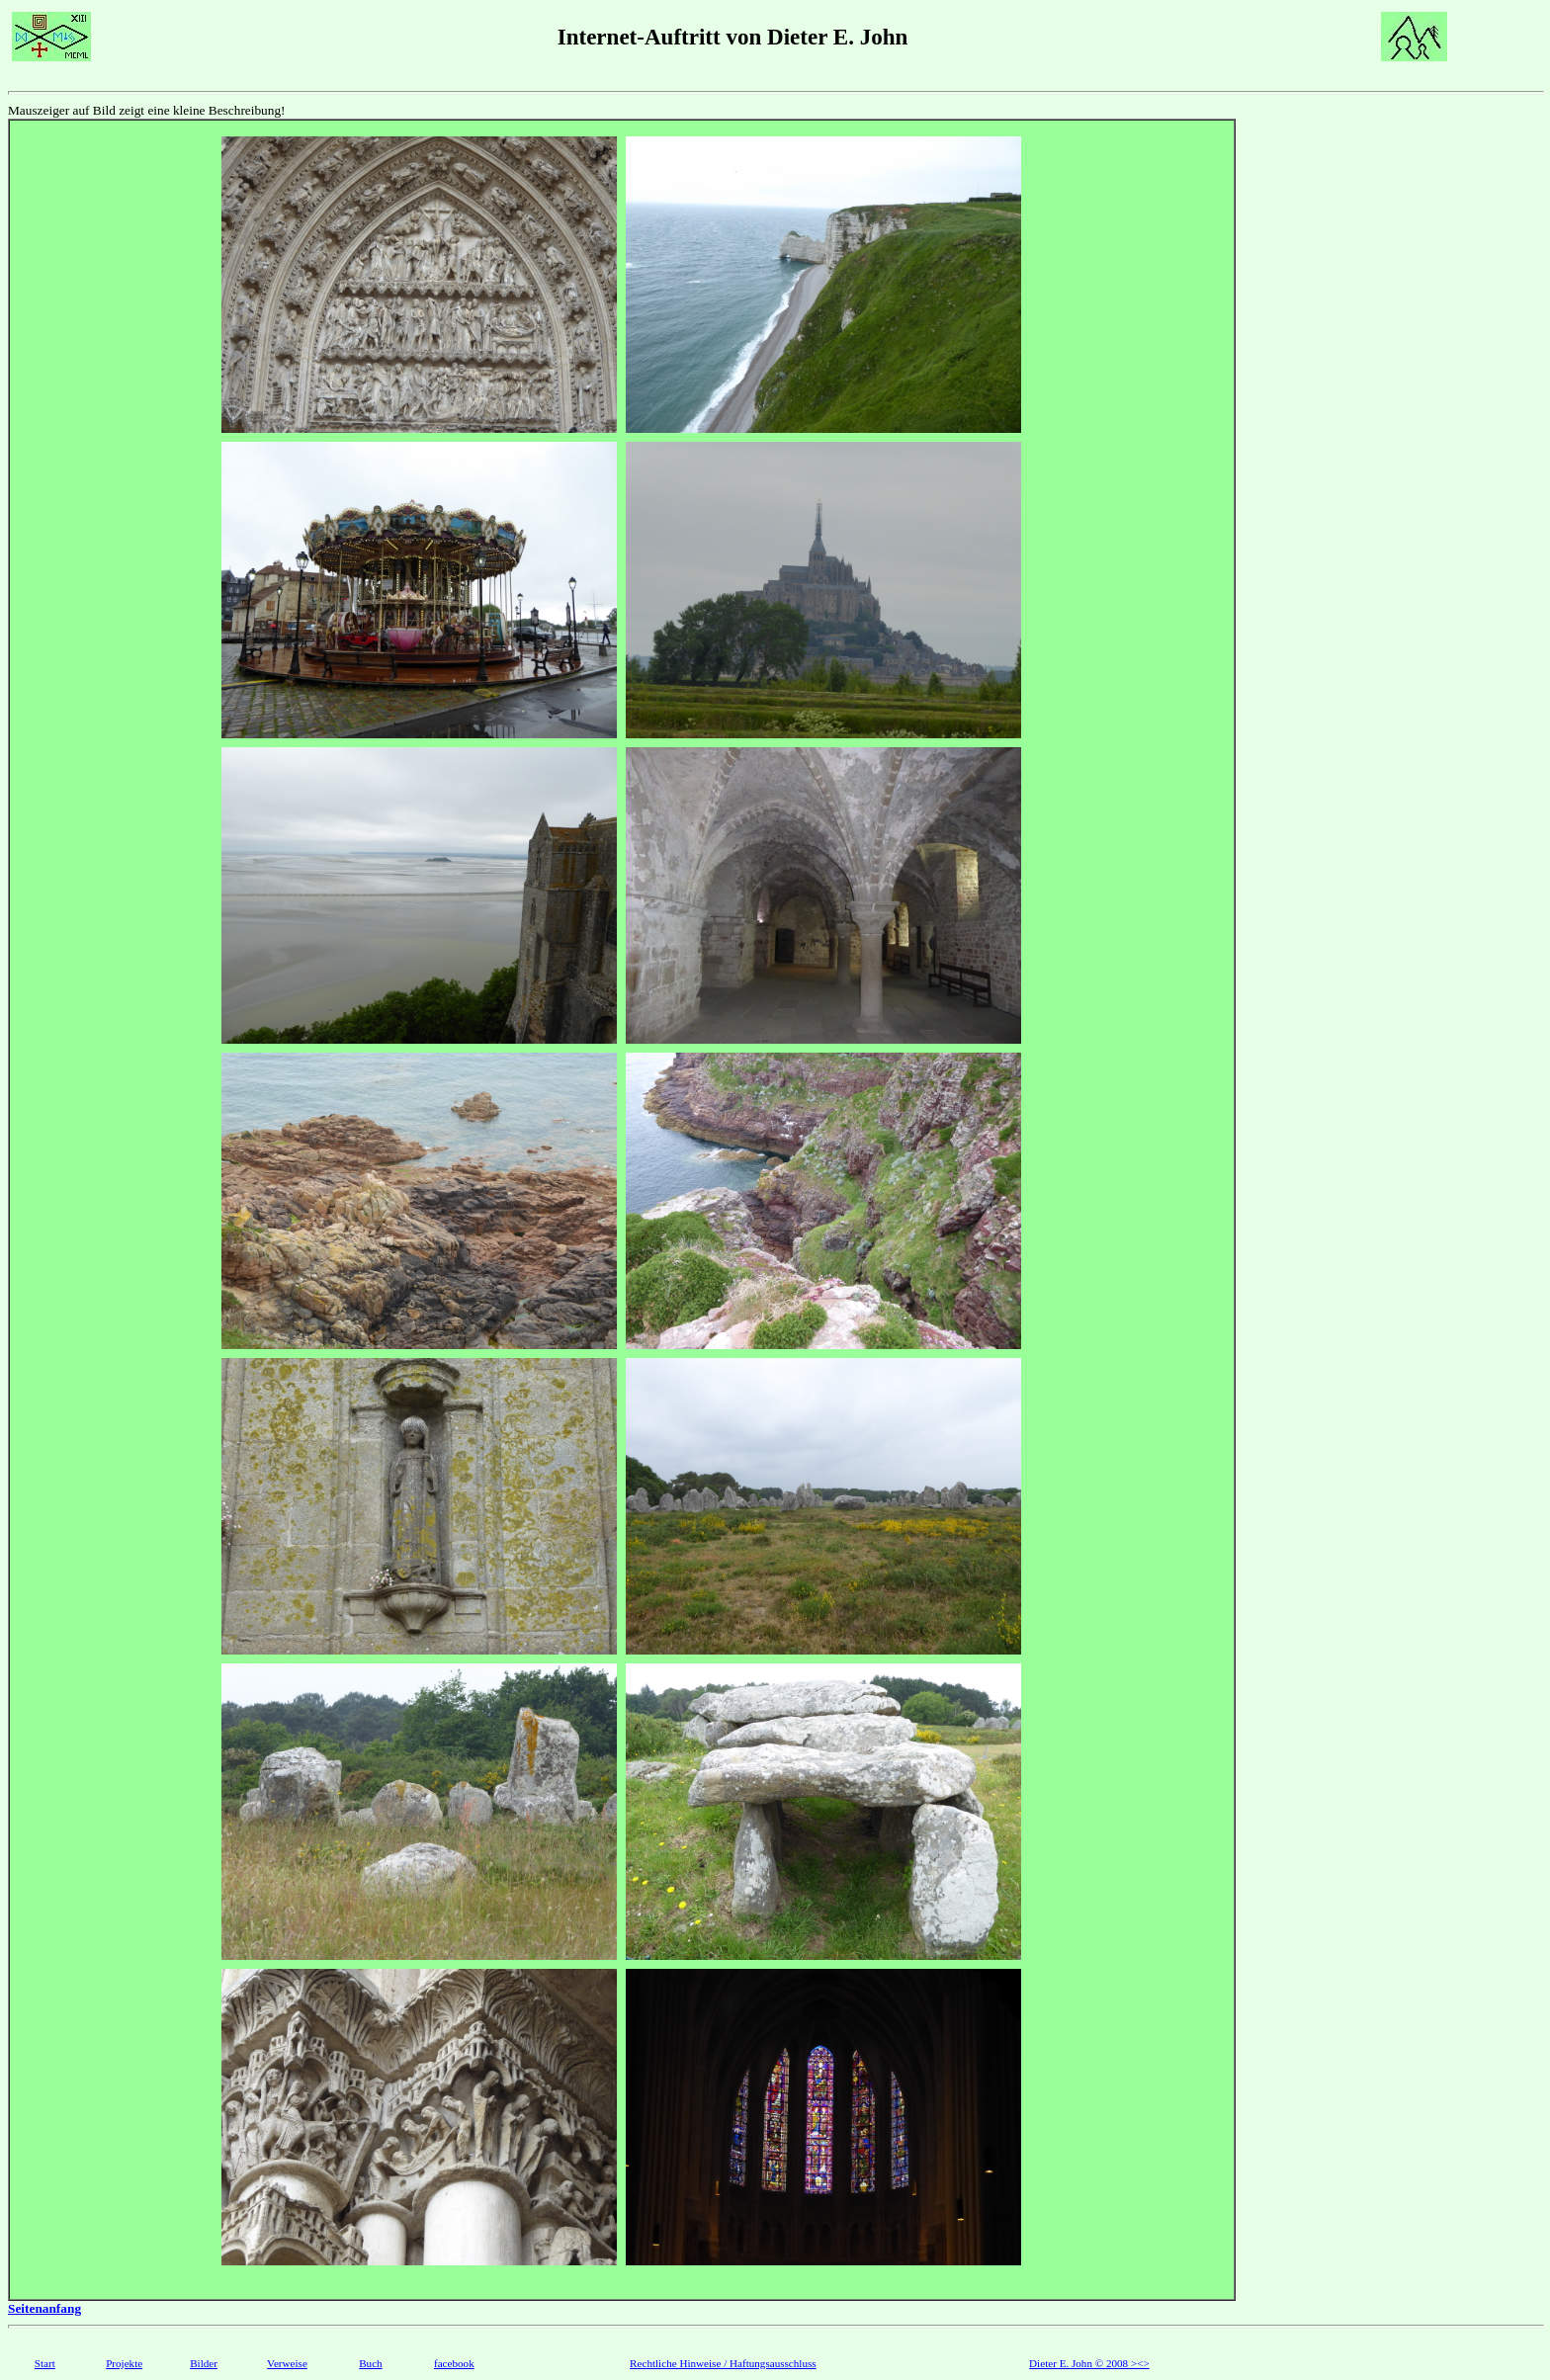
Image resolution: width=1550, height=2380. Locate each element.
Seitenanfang (44, 2308)
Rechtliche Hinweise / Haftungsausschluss (723, 2363)
